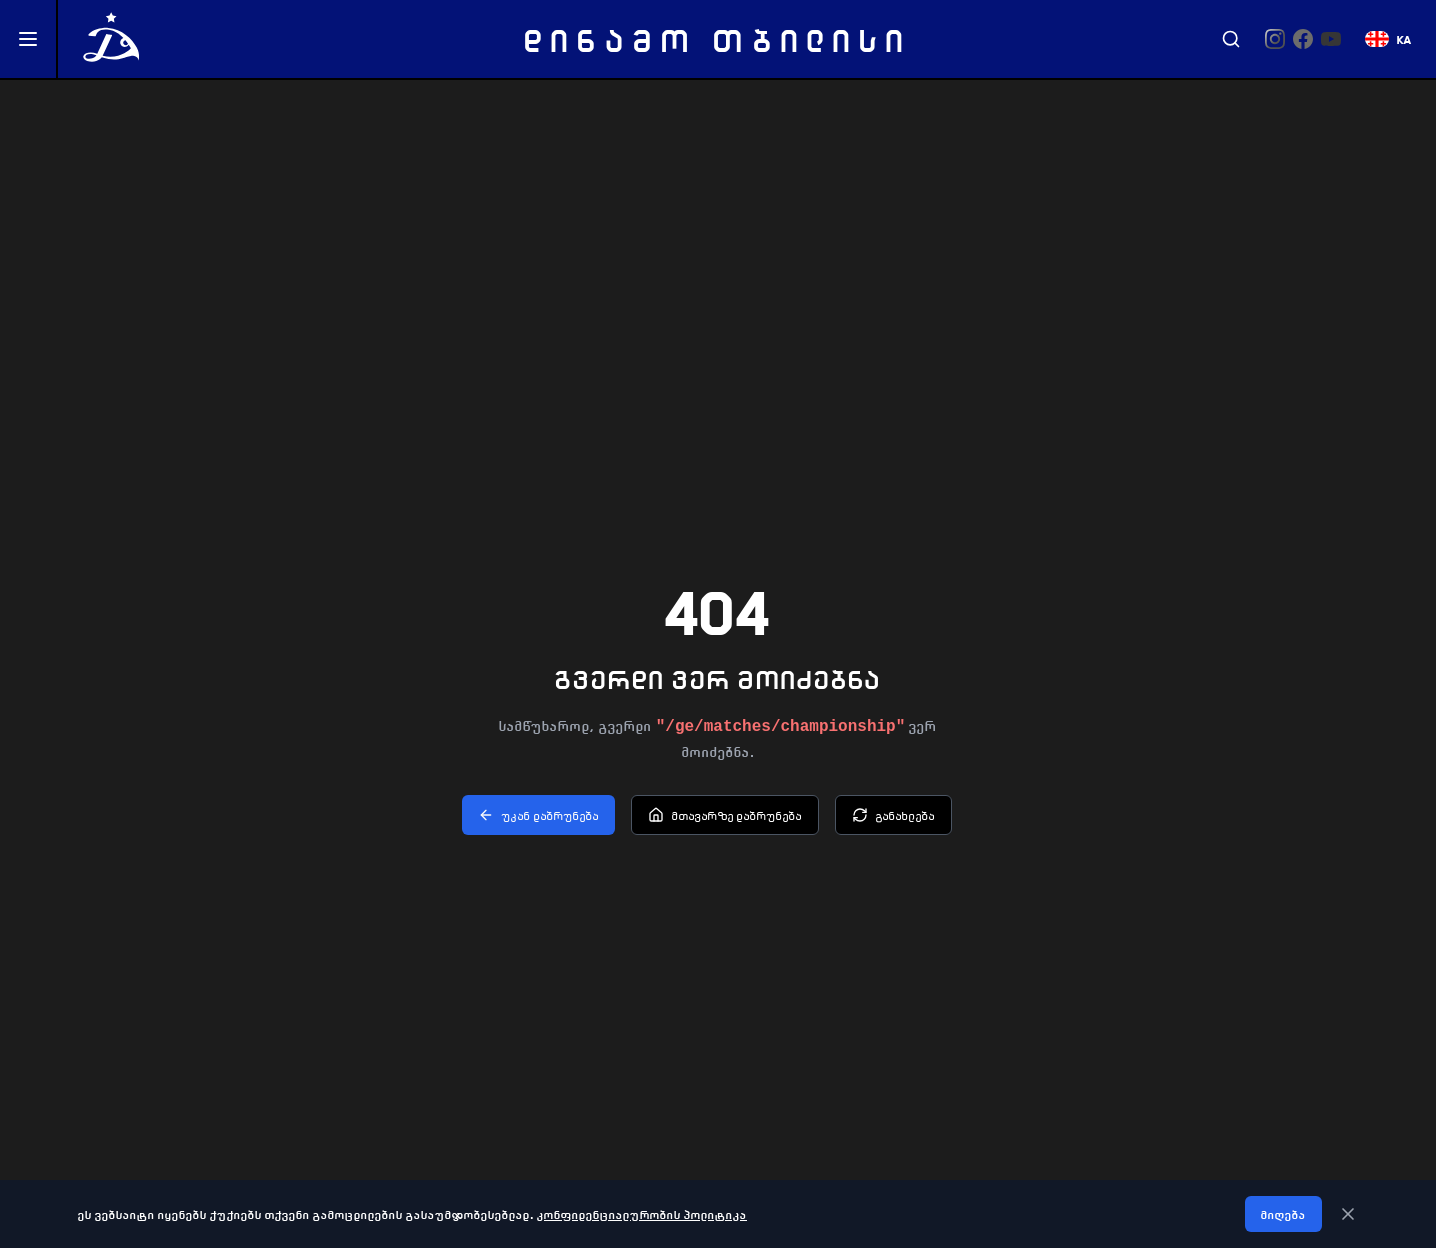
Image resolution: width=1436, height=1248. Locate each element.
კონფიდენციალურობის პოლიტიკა (642, 1214)
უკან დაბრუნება (538, 815)
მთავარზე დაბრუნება (725, 815)
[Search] (1231, 39)
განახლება (893, 815)
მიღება (1283, 1214)
